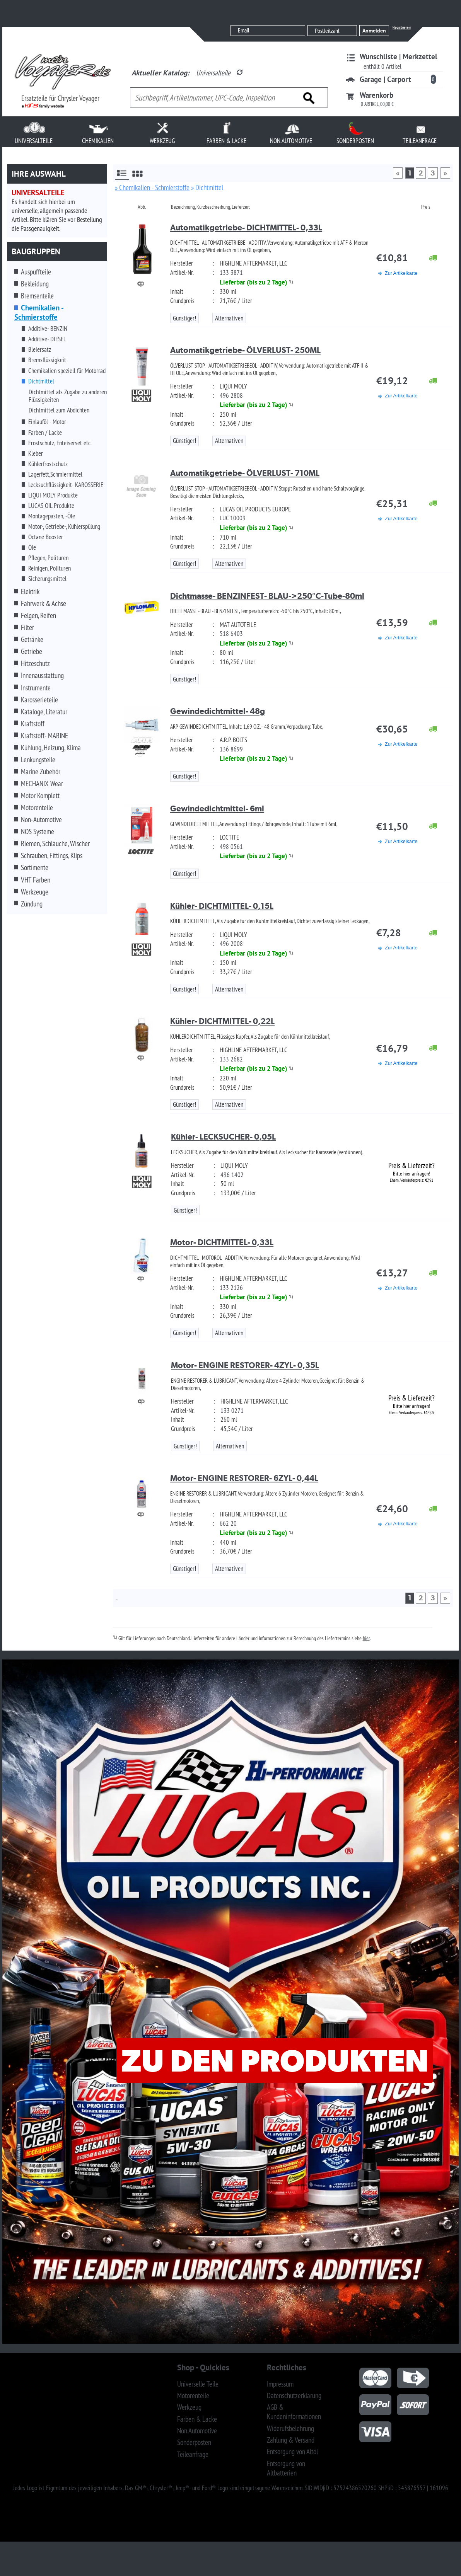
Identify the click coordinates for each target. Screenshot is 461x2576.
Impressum (280, 2384)
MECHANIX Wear (42, 783)
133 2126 (231, 1287)
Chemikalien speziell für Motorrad (67, 371)
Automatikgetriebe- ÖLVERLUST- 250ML (245, 350)
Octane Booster (45, 537)
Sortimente (34, 867)
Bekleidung (35, 283)
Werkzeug (189, 2407)
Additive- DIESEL (47, 339)
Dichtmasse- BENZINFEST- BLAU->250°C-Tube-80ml (267, 596)
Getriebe (31, 651)
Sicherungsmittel (47, 579)
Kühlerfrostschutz (48, 464)
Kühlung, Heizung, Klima (51, 747)
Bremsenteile (37, 295)
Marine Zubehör (40, 771)
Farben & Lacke (197, 2419)
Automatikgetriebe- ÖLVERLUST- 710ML (244, 473)
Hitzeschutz (35, 663)
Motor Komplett (40, 795)
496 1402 (232, 1175)
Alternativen (229, 318)
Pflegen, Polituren (48, 558)
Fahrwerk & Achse (43, 603)
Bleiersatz (39, 349)
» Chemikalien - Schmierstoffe (152, 187)
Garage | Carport (385, 79)
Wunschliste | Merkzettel (398, 56)
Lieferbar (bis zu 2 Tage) (253, 282)
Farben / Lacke (45, 432)
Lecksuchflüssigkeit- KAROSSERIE (65, 485)
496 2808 (231, 395)
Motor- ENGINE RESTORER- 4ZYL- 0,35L (245, 1365)
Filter (27, 627)
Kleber (35, 453)
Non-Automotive (41, 819)
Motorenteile (37, 807)
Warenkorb (376, 95)
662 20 (228, 1523)
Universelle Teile (198, 2384)
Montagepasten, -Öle (51, 516)
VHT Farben (35, 879)
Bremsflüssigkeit (47, 360)
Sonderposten (194, 2442)
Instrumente (36, 687)
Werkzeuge (34, 891)
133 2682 (231, 1059)
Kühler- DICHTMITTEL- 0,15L (221, 906)
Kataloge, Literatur (44, 711)
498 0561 (231, 846)
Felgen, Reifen (38, 615)
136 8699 (231, 749)
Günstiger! (184, 318)
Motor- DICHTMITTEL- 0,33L (221, 1242)
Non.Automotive (197, 2430)
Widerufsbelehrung (290, 2428)
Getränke (32, 639)
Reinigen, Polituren (49, 568)
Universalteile (213, 72)
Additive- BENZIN (47, 328)
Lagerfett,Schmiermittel (55, 474)
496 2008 (231, 943)
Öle (32, 547)
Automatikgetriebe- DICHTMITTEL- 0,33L (246, 227)
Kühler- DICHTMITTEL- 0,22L (222, 1021)
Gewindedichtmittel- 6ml (217, 808)
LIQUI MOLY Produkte (53, 495)
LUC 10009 (233, 518)
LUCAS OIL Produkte (51, 505)
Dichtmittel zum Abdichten (59, 410)
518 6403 (231, 633)
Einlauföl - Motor (47, 422)
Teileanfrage (192, 2454)
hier (366, 1637)
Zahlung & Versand (290, 2440)
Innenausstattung (42, 675)
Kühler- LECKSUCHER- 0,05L (223, 1136)
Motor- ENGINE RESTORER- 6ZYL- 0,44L (244, 1478)
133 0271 (232, 1410)
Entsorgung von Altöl (292, 2451)
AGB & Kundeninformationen (294, 2411)
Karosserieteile (39, 699)
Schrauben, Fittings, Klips (51, 855)
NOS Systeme (37, 831)
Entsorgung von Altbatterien (286, 2468)
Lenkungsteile (38, 759)
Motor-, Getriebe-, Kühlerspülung (64, 526)
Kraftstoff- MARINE (44, 735)
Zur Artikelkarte (401, 273)
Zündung (32, 903)
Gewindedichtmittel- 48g (217, 711)
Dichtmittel (41, 381)
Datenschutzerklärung (294, 2395)
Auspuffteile (36, 271)
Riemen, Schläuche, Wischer (55, 843)
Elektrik (30, 591)
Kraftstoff (32, 723)
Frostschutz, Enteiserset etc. (60, 443)
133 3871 (231, 272)
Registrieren (402, 27)
